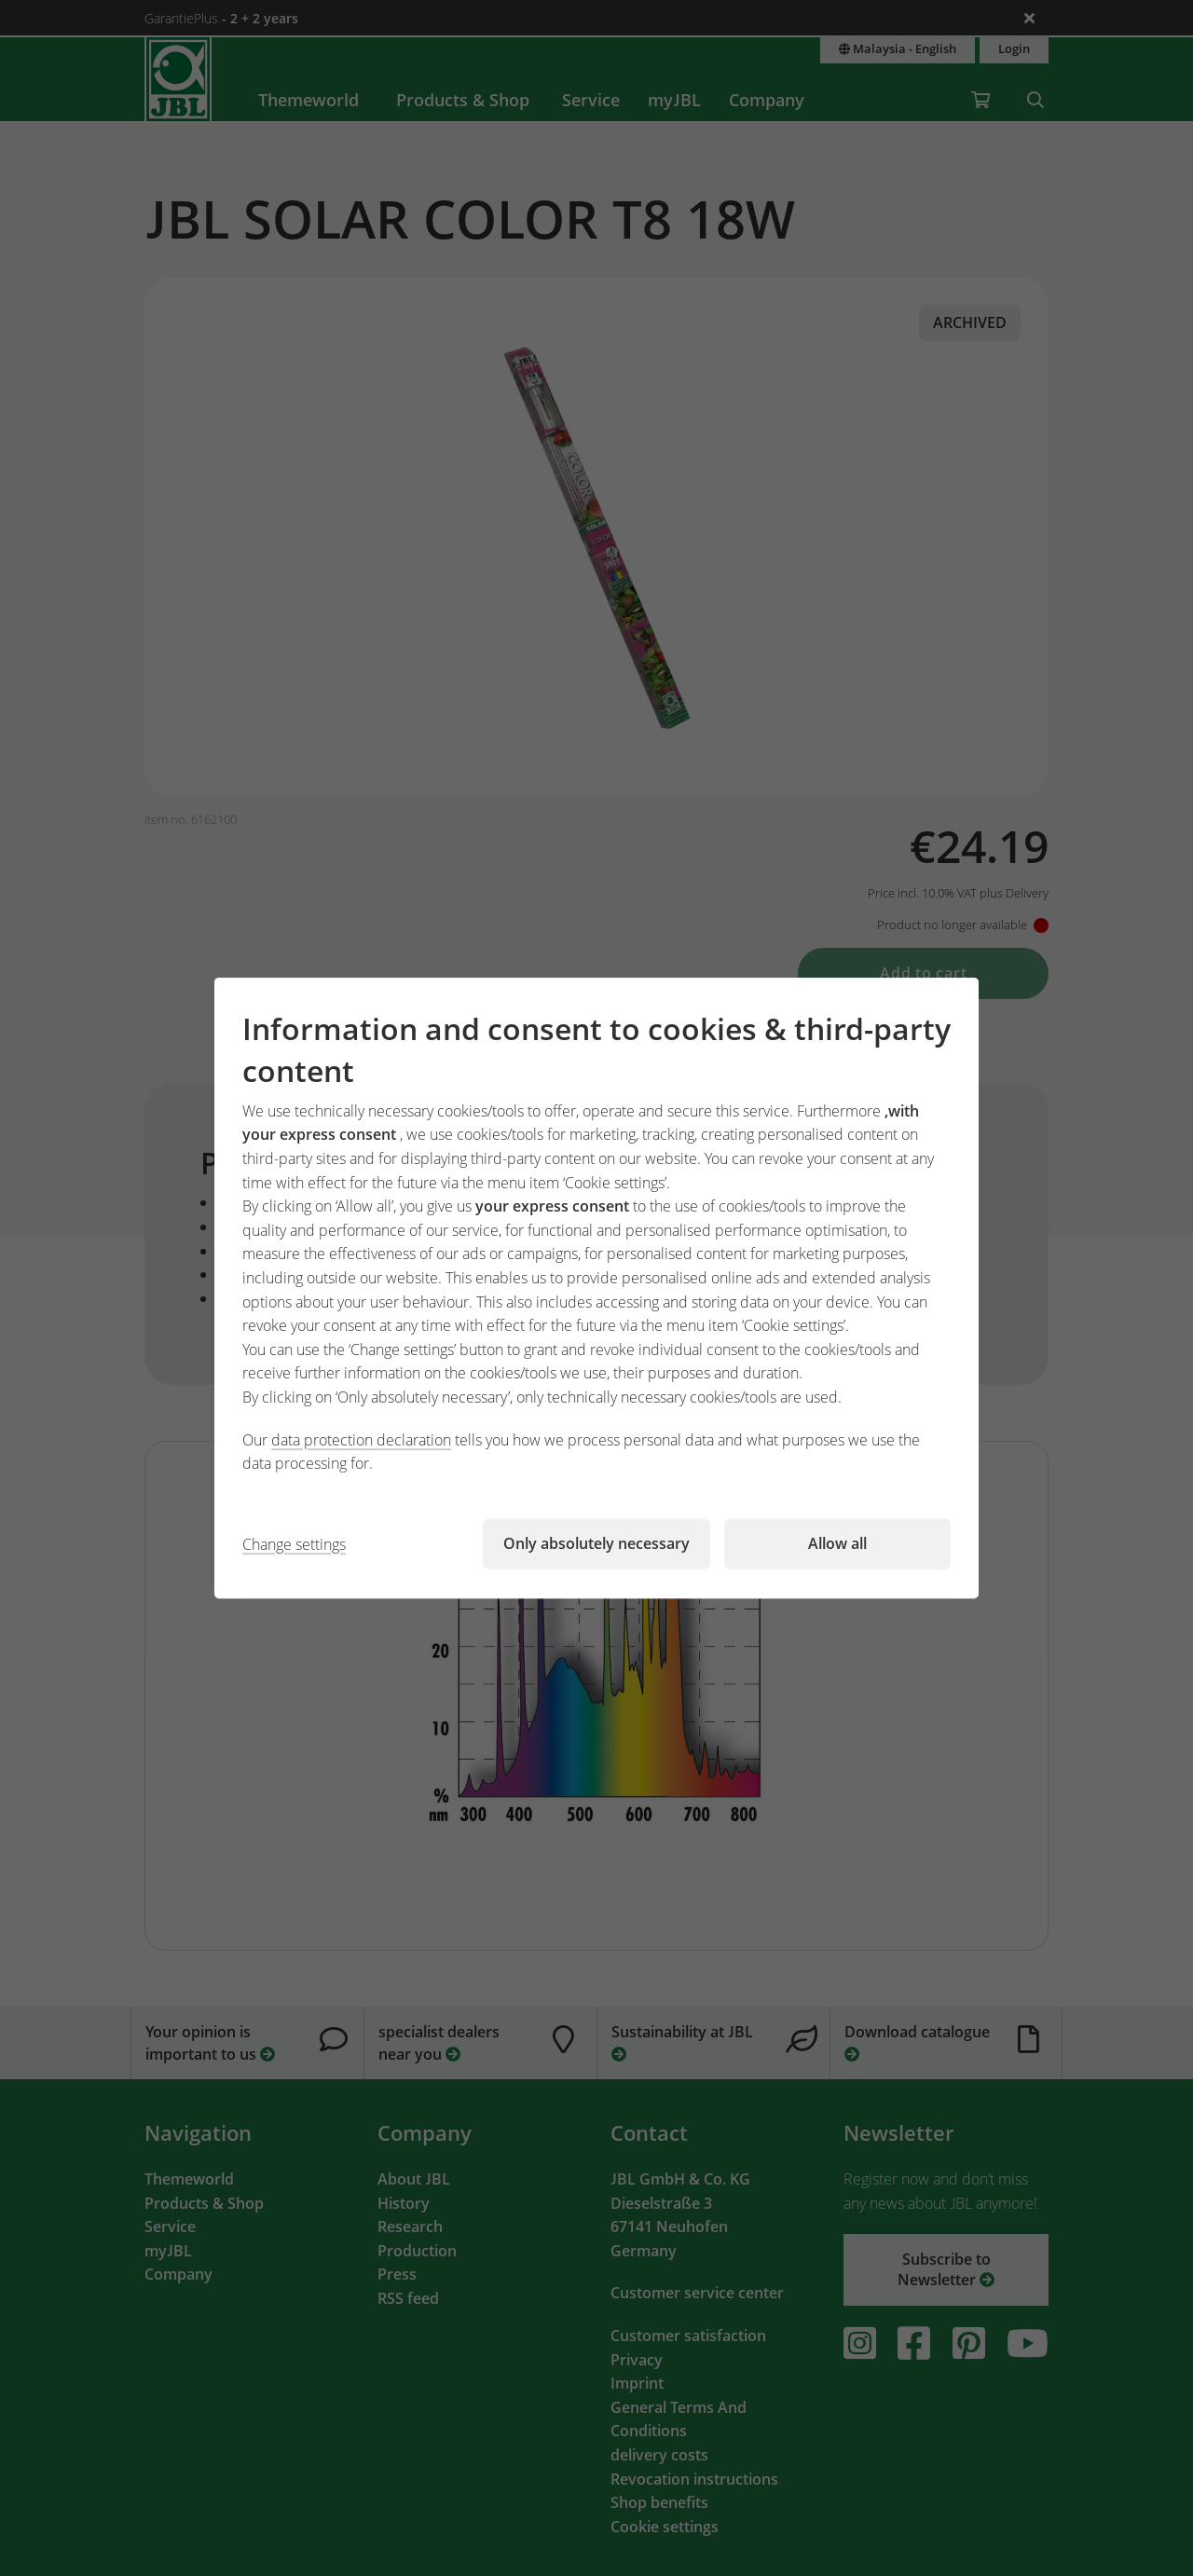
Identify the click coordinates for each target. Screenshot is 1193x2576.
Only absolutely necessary (596, 1543)
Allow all (837, 1543)
